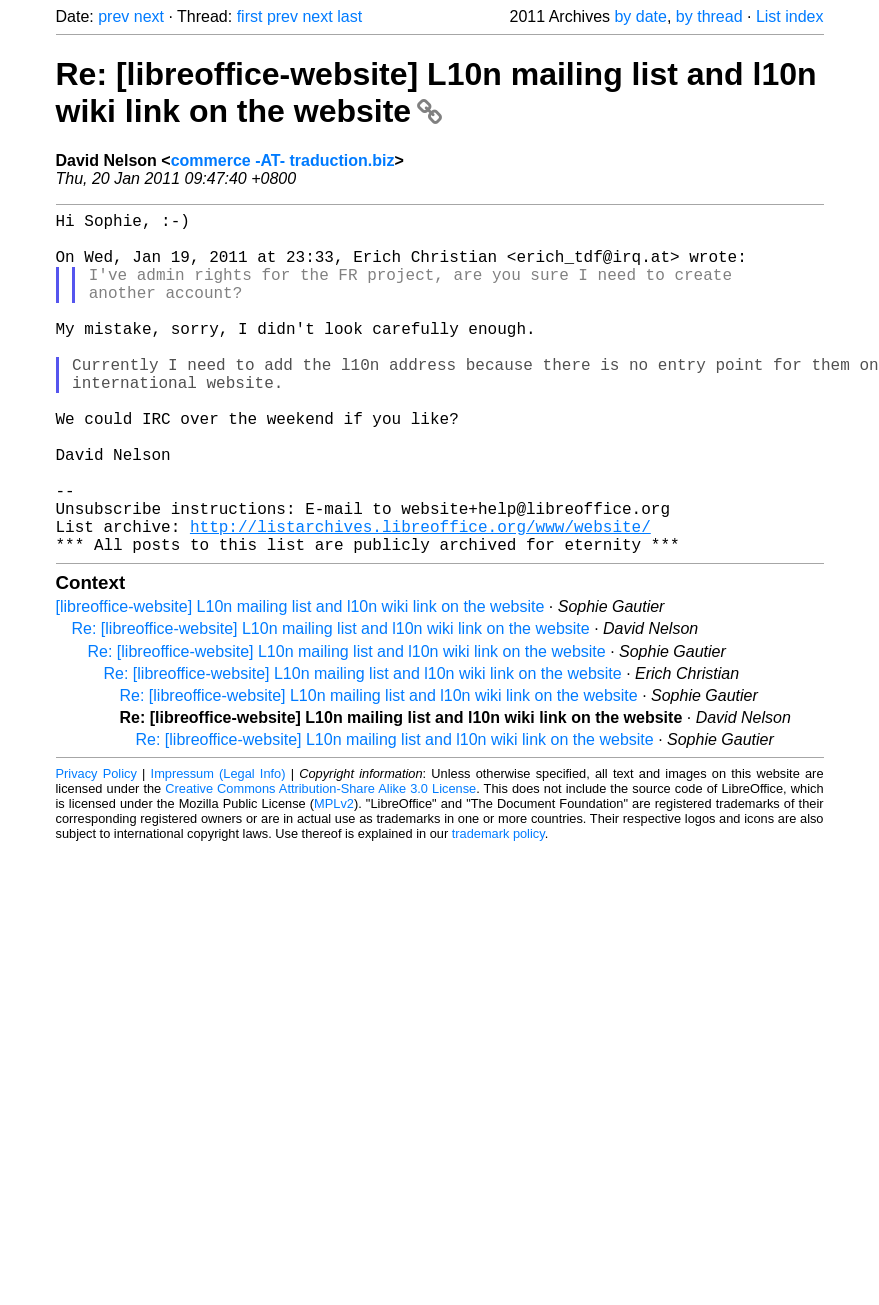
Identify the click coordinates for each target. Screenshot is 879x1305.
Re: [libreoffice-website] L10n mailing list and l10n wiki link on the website (436, 92)
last (349, 16)
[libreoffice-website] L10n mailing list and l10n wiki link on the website (300, 682)
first (250, 16)
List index (790, 16)
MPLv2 (334, 879)
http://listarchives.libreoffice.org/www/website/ (420, 598)
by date (640, 16)
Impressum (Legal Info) (218, 849)
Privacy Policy (96, 849)
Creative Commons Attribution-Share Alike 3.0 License (320, 864)
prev (113, 16)
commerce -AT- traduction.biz (283, 160)
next (149, 16)
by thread (709, 16)
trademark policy (498, 909)
